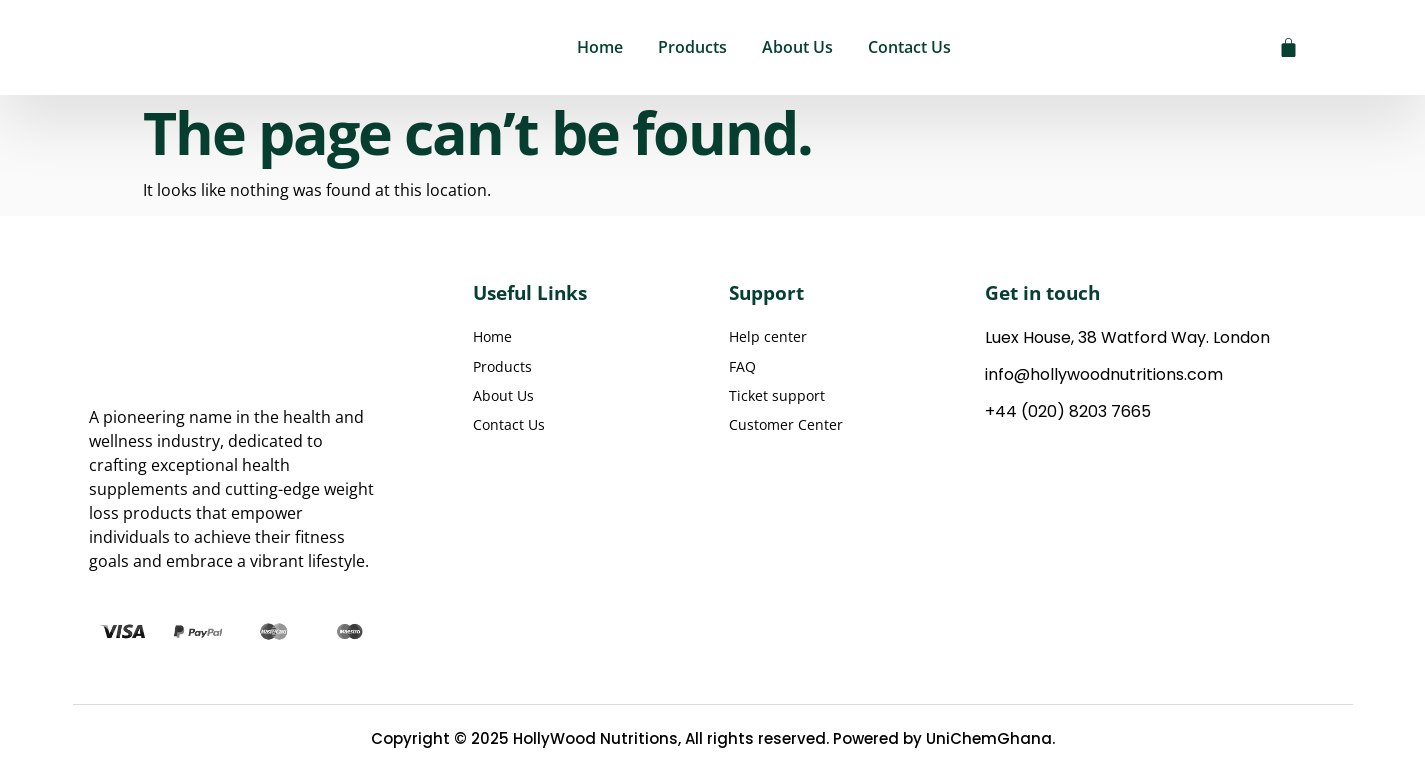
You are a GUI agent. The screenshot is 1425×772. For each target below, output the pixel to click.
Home (600, 47)
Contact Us (909, 47)
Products (692, 47)
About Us (797, 47)
